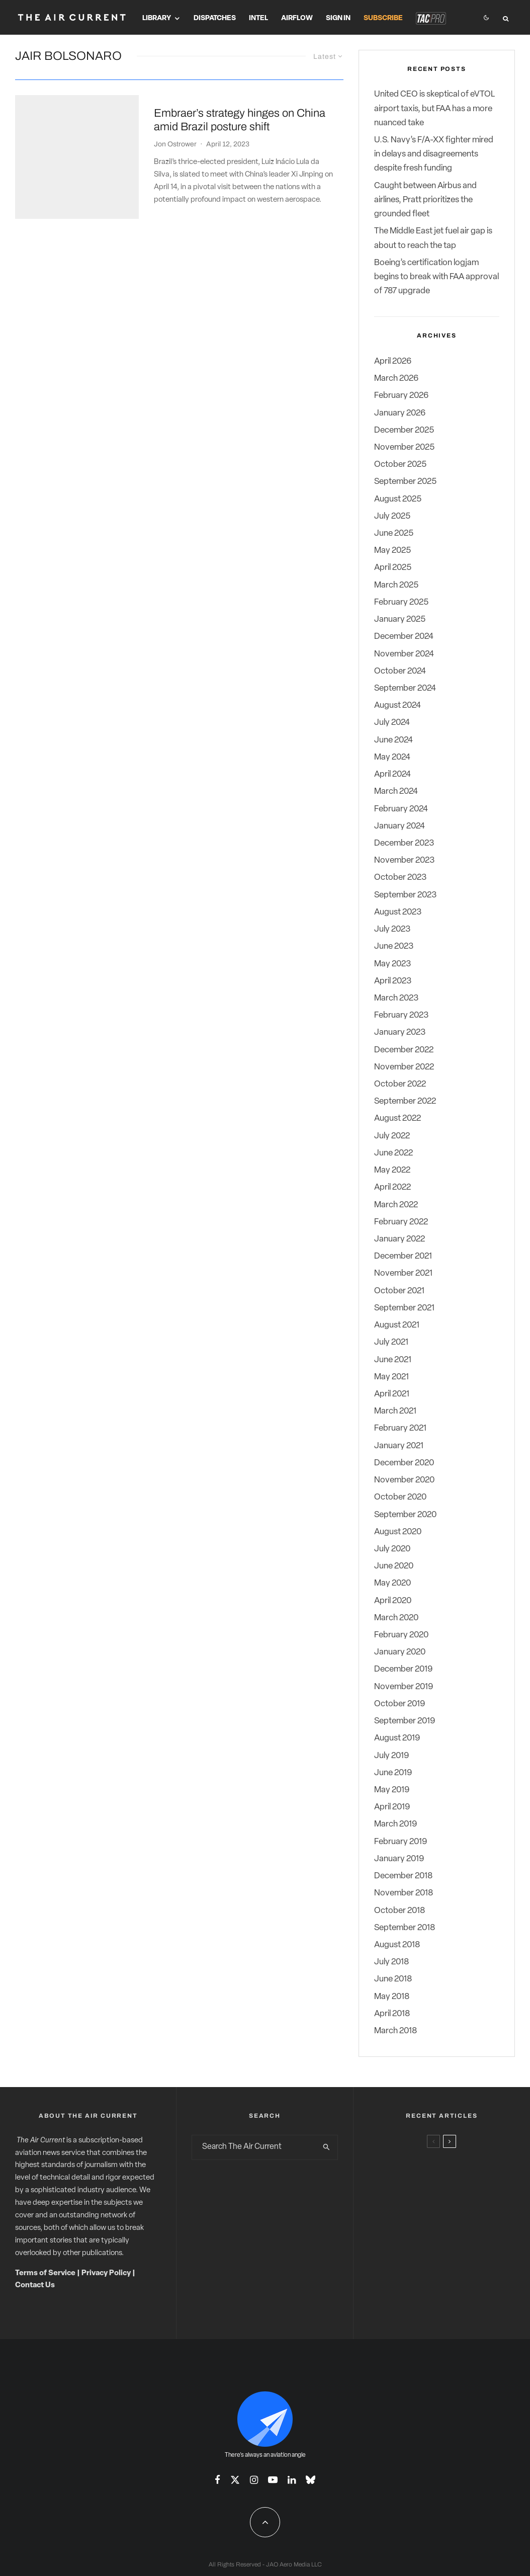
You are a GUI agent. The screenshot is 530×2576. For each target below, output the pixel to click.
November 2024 (404, 654)
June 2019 (393, 1773)
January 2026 (399, 413)
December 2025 (404, 430)
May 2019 (391, 1790)
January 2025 (399, 619)
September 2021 (404, 1308)
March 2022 (396, 1205)
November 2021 (403, 1273)
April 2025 (392, 567)
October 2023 (400, 877)
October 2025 (400, 464)
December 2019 (403, 1669)
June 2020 (393, 1566)
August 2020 (397, 1532)
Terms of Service (45, 2273)
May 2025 (392, 550)
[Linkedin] (292, 2479)
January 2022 (399, 1239)
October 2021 (399, 1291)
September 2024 (405, 688)
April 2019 (392, 1807)
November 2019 (403, 1687)
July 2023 (392, 929)
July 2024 (392, 722)
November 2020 (404, 1480)
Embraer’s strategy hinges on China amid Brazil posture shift (239, 107)
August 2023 (397, 912)
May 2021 (391, 1377)
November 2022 (404, 1067)
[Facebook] (217, 2479)
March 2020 (396, 1618)
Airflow (297, 18)
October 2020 (400, 1497)
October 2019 (399, 1704)
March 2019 (395, 1824)
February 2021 (400, 1428)
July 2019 (391, 1756)
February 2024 (401, 809)
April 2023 (392, 981)
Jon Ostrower (175, 132)
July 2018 (391, 1962)
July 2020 (392, 1549)
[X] (235, 2479)
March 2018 (395, 2031)
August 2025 (397, 499)
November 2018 (403, 1893)
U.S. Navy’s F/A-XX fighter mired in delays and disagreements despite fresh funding (433, 154)
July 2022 (392, 1136)
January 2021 (398, 1446)
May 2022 (392, 1170)
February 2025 (401, 602)
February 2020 (401, 1635)
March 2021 (395, 1411)
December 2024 (403, 636)
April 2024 (392, 774)
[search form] (254, 2147)
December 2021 (403, 1256)
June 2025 (393, 533)
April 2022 (392, 1187)
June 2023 (393, 946)
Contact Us (35, 2285)
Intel (258, 18)
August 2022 (397, 1118)
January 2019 (399, 1859)
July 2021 (391, 1342)
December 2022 (403, 1050)
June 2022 (393, 1153)
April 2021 (391, 1394)
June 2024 (393, 740)
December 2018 (403, 1876)
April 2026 (392, 361)
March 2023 (396, 998)
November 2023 (404, 860)
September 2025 (405, 481)
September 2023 (405, 895)
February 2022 (401, 1222)
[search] (326, 2147)
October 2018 (399, 1910)
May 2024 (392, 757)
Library (156, 18)
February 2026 (401, 395)
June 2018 (393, 1979)
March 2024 (396, 791)
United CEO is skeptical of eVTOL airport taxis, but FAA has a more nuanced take (434, 108)
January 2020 (399, 1652)
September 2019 (404, 1721)
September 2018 (404, 1928)
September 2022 (405, 1101)
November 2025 (404, 447)
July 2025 (392, 516)
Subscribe (383, 18)
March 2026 (396, 378)
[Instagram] (254, 2479)
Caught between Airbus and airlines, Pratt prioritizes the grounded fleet (425, 200)
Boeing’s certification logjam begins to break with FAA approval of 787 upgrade (436, 277)
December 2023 (404, 843)
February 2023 (401, 1015)
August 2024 (397, 705)
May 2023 (392, 964)
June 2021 (392, 1360)
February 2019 (400, 1842)
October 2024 (400, 671)
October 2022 (400, 1084)
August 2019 (397, 1738)
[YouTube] (273, 2479)
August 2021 (396, 1325)
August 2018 (397, 1945)
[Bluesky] (310, 2479)
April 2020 (392, 1601)
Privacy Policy (106, 2273)
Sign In (338, 18)
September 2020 (405, 1515)
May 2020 (392, 1583)
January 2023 (399, 1032)
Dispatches (215, 18)
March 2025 (396, 585)
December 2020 (404, 1463)
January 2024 (399, 826)
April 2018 (392, 2014)
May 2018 (391, 1996)
